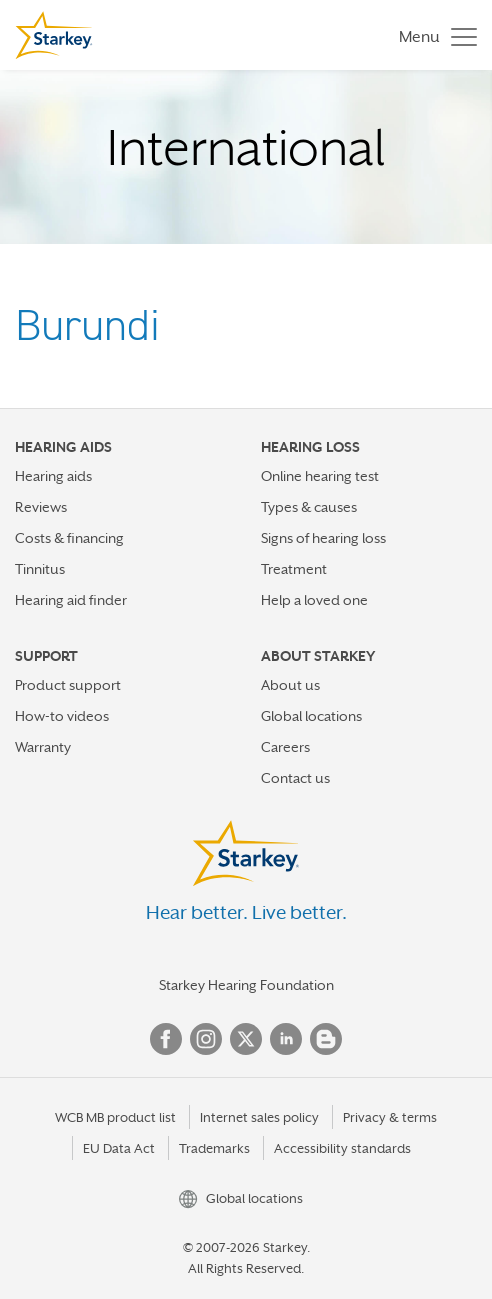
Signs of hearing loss (323, 538)
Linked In (286, 1039)
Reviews (41, 507)
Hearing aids (53, 476)
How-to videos (62, 716)
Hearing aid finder (71, 600)
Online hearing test (320, 476)
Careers (285, 747)
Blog (326, 1039)
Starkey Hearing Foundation (246, 985)
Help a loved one (314, 600)
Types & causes (309, 507)
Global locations (311, 716)
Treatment (294, 569)
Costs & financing (69, 538)
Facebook (166, 1039)
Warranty (43, 747)
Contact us (295, 778)
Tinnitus (40, 569)
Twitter (246, 1039)
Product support (68, 685)
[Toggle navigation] (433, 35)
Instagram (206, 1039)
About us (290, 685)
